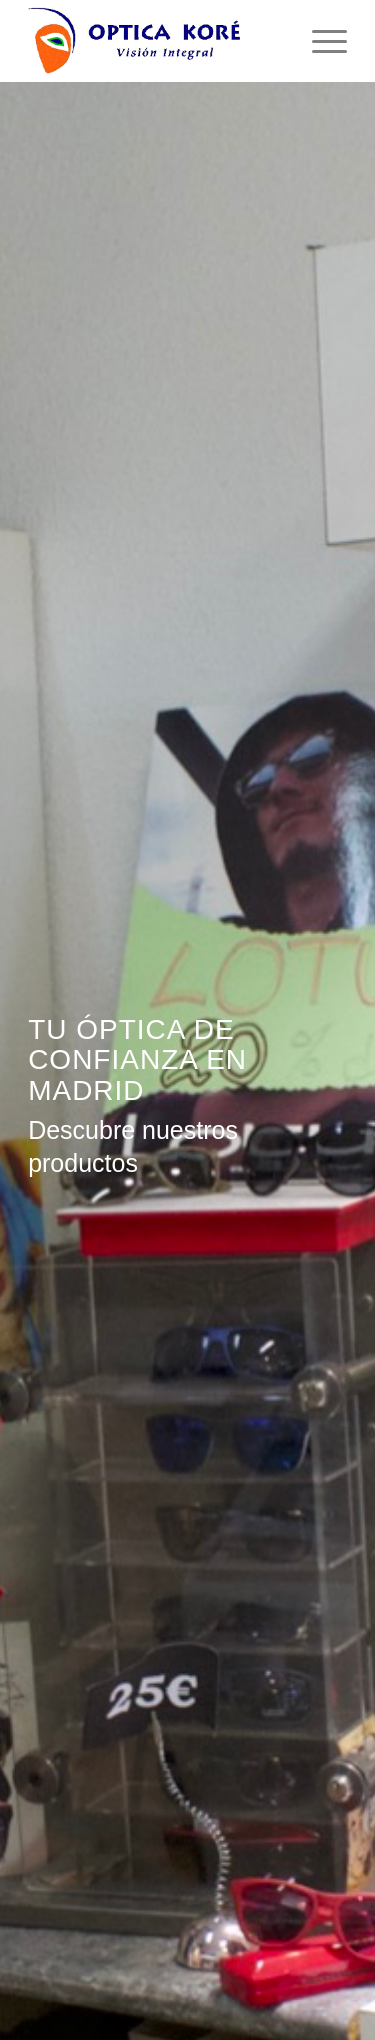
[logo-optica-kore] (155, 41)
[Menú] (319, 41)
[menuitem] (319, 41)
